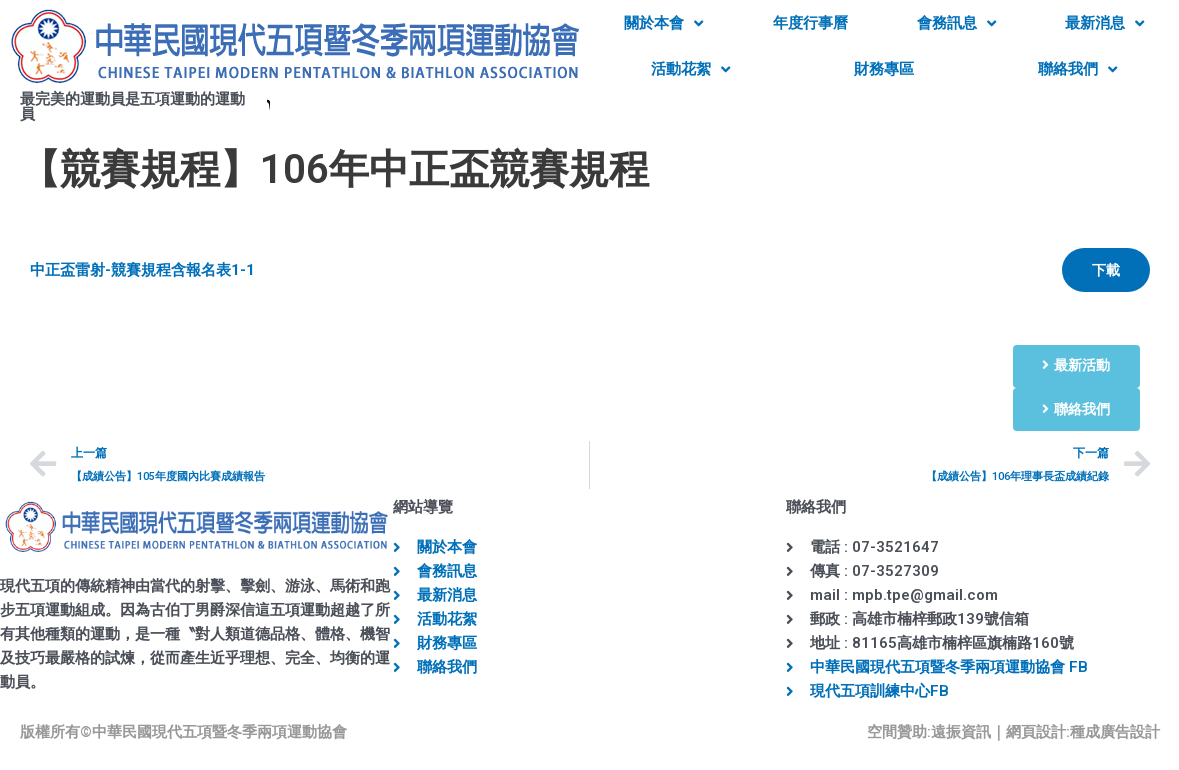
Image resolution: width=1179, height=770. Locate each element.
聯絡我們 (1077, 69)
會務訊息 (956, 23)
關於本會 (663, 23)
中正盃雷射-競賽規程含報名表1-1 (142, 270)
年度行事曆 (810, 23)
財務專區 (884, 69)
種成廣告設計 (1115, 732)
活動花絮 (690, 69)
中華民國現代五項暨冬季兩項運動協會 (219, 732)
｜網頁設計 (1028, 732)
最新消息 (1104, 23)
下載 (1106, 270)
